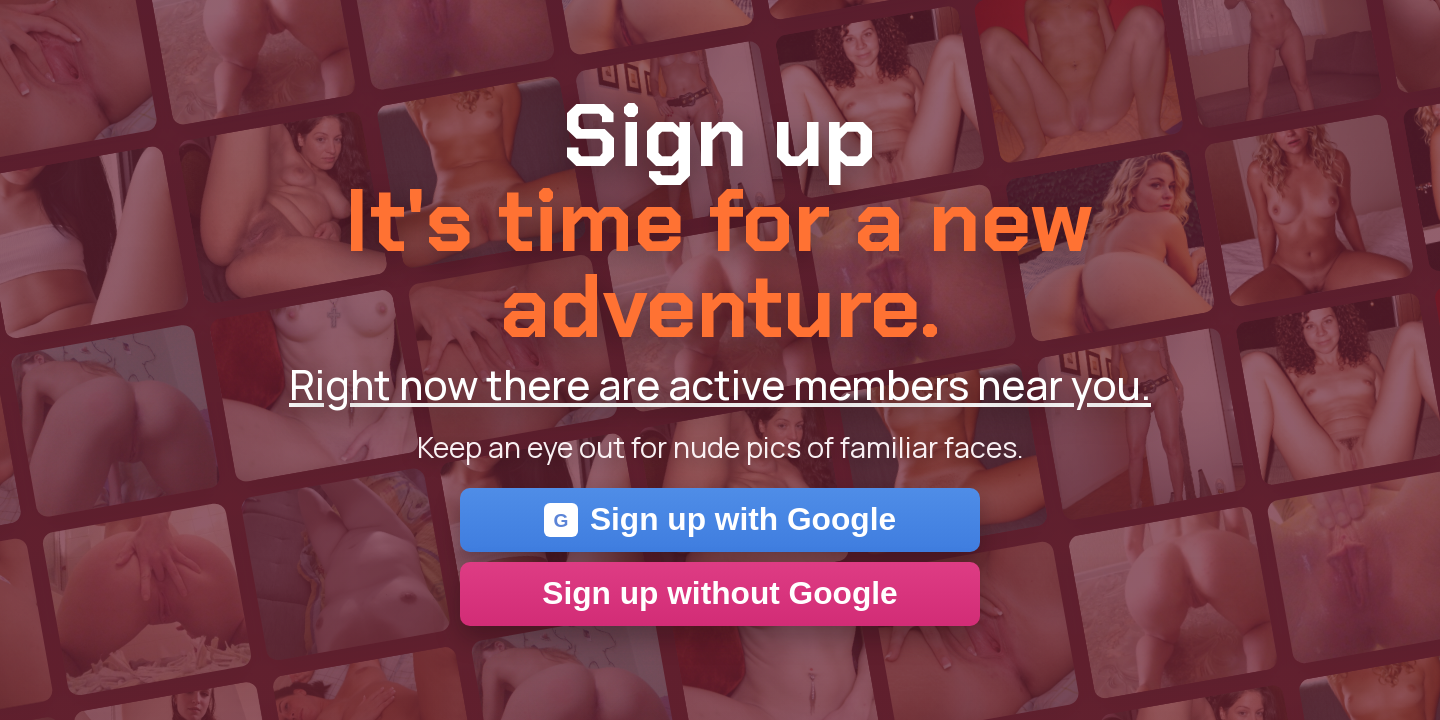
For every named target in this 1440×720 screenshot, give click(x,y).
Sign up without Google (719, 593)
